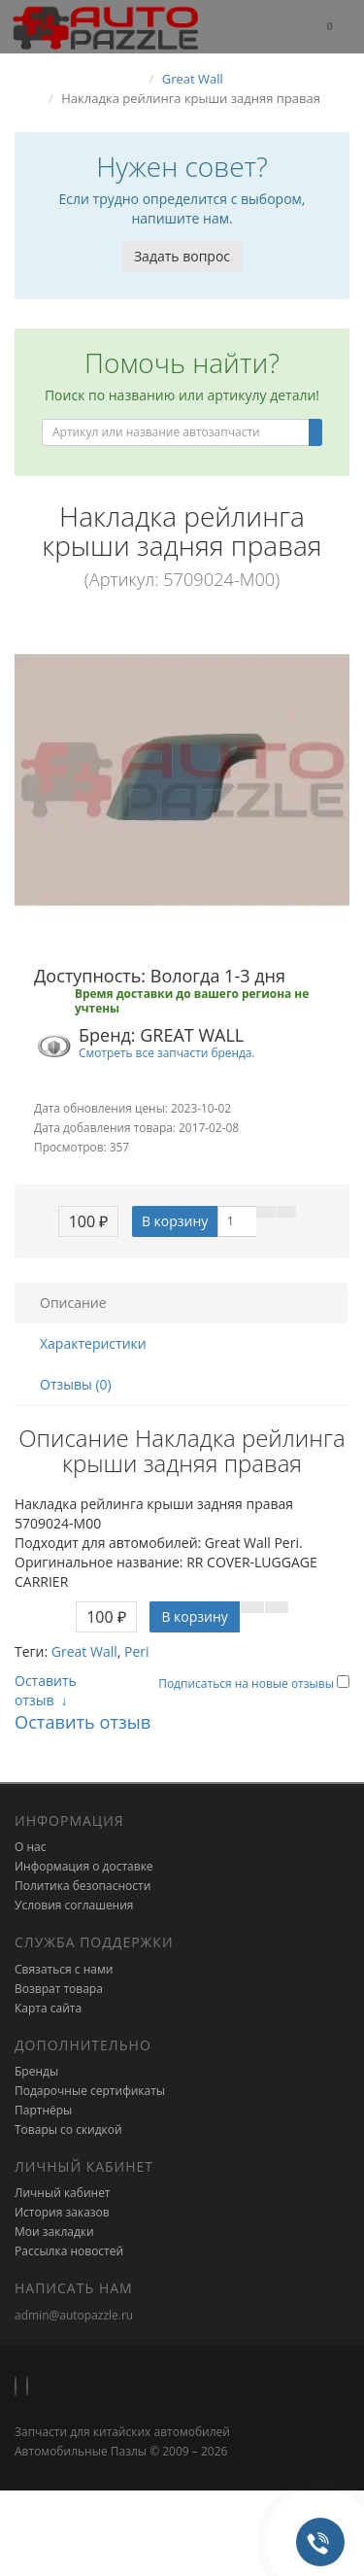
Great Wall (84, 1651)
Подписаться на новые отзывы (247, 1683)
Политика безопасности (82, 1885)
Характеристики (93, 1343)
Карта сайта (48, 2008)
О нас (30, 1846)
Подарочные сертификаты (90, 2090)
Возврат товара (59, 1988)
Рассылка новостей (69, 2251)
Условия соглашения (74, 1905)
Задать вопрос (182, 256)
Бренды (36, 2071)
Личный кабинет (63, 2192)
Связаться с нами (64, 1969)
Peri (136, 1651)
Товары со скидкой (68, 2129)
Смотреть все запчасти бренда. (167, 1052)
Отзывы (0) (76, 1384)
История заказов (62, 2212)
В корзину (175, 1221)
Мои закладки (54, 2231)
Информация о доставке (84, 1866)
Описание (73, 1302)
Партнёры (43, 2110)
